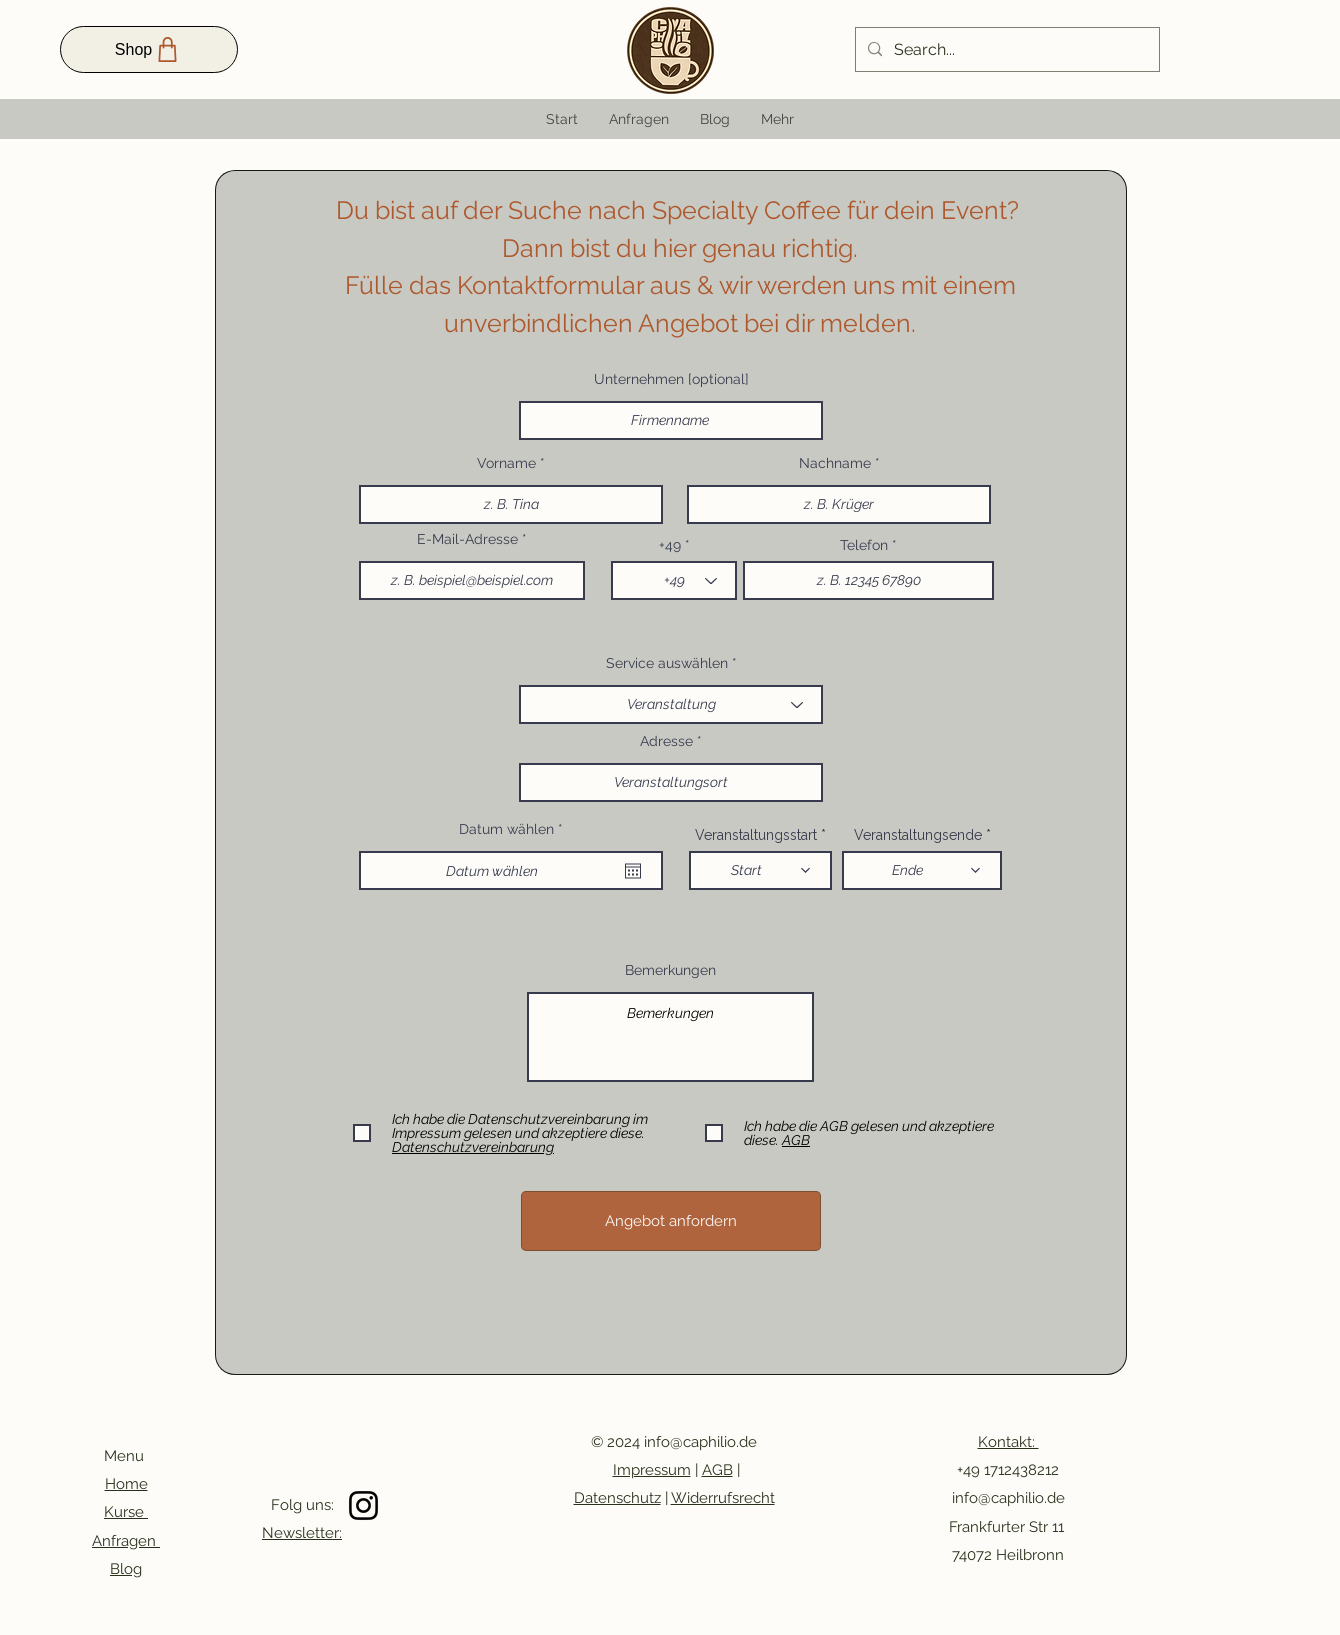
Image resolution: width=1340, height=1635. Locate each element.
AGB (717, 1470)
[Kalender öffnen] (633, 871)
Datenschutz (617, 1498)
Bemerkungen (670, 970)
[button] (777, 119)
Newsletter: (302, 1533)
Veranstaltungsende (918, 835)
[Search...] (1005, 50)
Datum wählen (515, 829)
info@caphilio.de (700, 1442)
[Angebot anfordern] (671, 1221)
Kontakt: (1008, 1442)
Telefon (864, 545)
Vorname (508, 463)
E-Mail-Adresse (467, 539)
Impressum (652, 1470)
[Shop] (149, 49)
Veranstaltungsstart (756, 835)
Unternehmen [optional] (671, 379)
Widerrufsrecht (723, 1498)
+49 (672, 545)
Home (126, 1484)
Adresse (666, 741)
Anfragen (126, 1541)
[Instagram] (363, 1505)
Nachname (835, 463)
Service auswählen (667, 663)
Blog (126, 1569)
